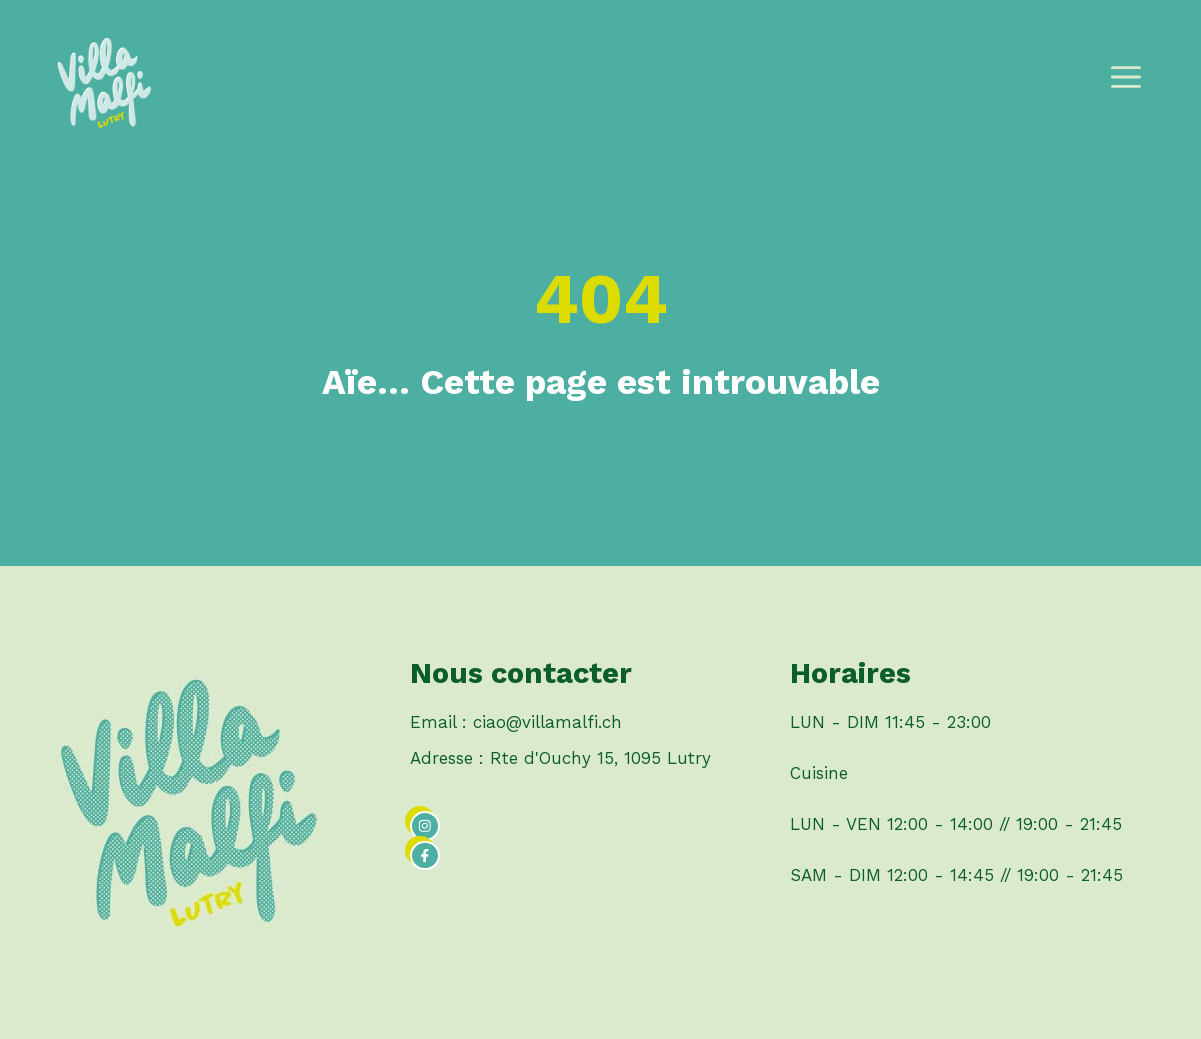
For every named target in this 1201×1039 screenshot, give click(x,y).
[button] (1126, 85)
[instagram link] (425, 826)
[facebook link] (425, 856)
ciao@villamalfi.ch (547, 722)
